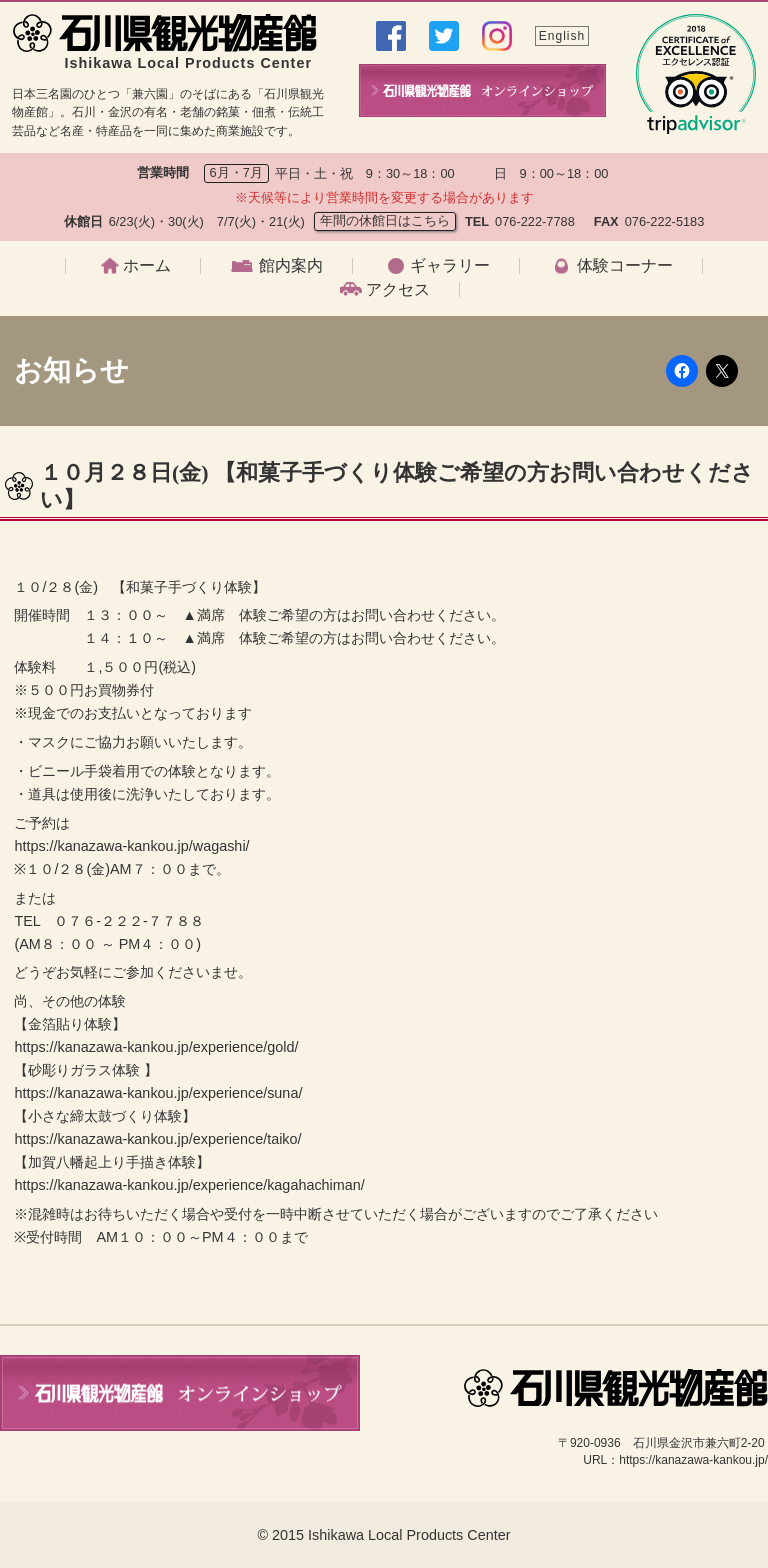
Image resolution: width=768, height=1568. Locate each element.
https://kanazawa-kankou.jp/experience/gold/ (156, 1047)
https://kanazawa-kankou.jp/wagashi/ (131, 846)
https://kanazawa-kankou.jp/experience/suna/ (158, 1093)
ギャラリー (450, 266)
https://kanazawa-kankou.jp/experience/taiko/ (157, 1139)
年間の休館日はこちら (385, 220)
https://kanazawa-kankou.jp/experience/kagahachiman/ (189, 1185)
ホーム (147, 266)
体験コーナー (625, 266)
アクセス (398, 290)
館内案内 (291, 266)
